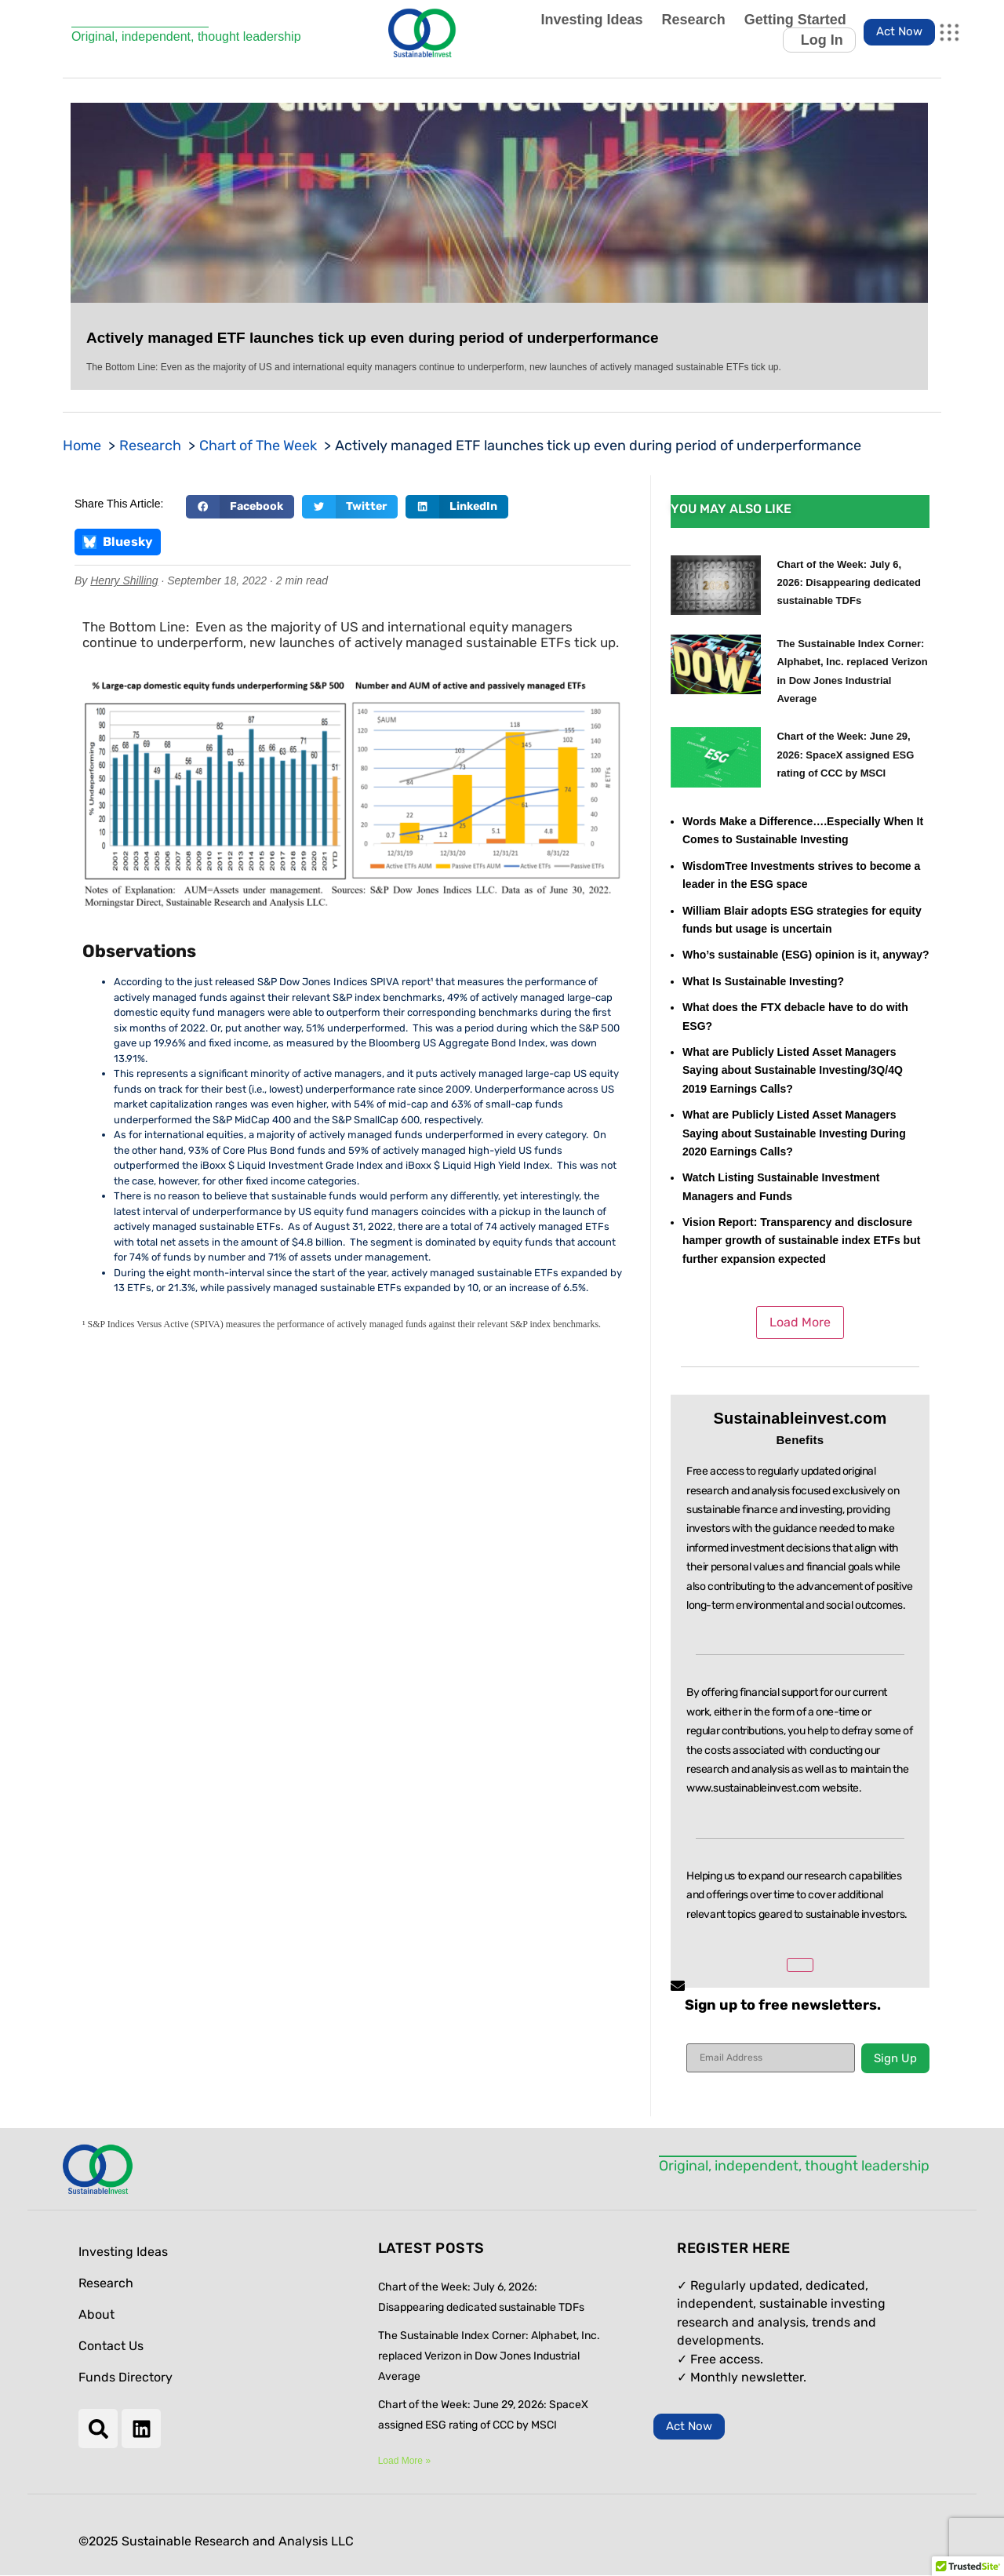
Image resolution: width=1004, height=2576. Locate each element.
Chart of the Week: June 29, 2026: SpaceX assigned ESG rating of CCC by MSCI (845, 754)
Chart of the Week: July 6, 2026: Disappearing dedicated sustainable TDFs (849, 582)
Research (694, 19)
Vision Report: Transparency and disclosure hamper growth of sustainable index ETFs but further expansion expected (801, 1240)
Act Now (899, 31)
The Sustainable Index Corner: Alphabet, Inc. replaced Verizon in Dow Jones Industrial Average (489, 2356)
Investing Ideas (592, 19)
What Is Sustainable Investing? (763, 981)
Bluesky (117, 541)
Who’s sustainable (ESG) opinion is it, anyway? (805, 954)
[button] (240, 506)
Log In (822, 40)
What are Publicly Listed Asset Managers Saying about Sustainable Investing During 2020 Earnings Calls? (794, 1133)
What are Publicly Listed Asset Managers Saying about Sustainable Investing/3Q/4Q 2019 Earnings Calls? (792, 1070)
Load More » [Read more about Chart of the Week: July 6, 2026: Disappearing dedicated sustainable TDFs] (404, 2460)
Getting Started (795, 19)
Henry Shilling (124, 580)
